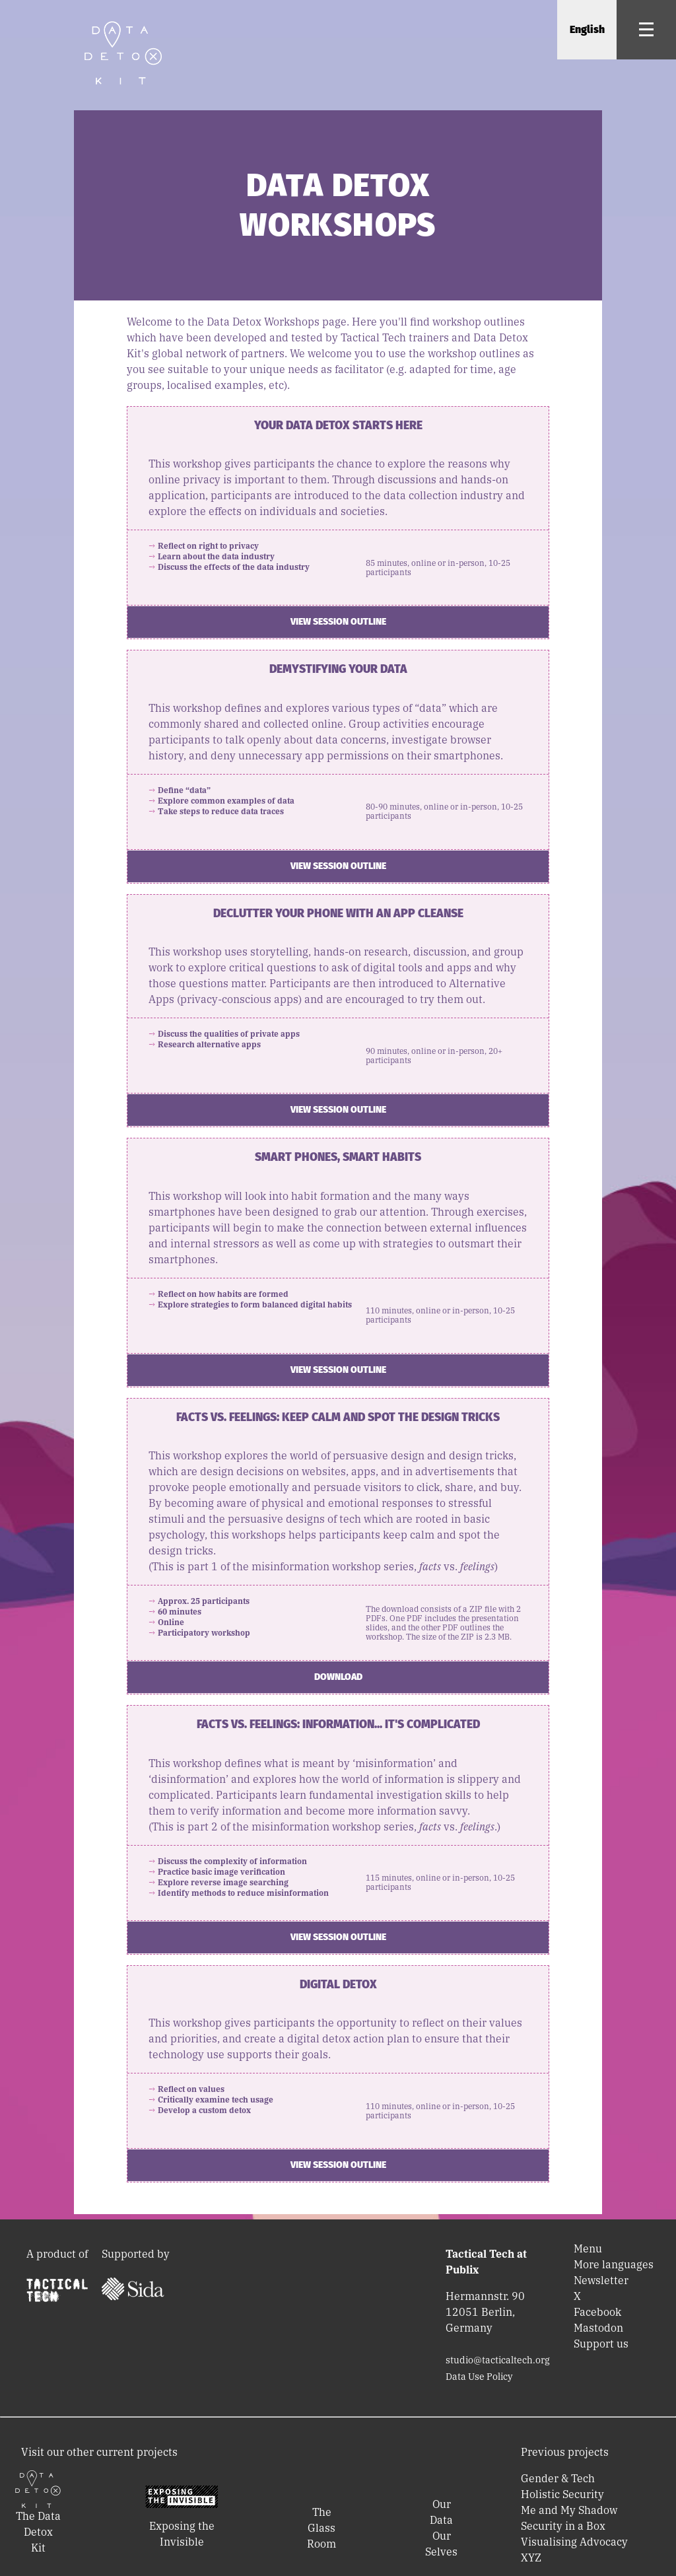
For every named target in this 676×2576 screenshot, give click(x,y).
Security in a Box (563, 2525)
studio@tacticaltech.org (498, 2360)
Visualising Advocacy (574, 2541)
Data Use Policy (479, 2377)
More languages (614, 2264)
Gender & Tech (558, 2478)
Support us (601, 2343)
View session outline (338, 621)
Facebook (597, 2311)
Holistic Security (562, 2494)
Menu (588, 2248)
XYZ (531, 2557)
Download (338, 1677)
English (587, 29)
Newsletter (601, 2280)
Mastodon (598, 2327)
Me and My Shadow (569, 2510)
